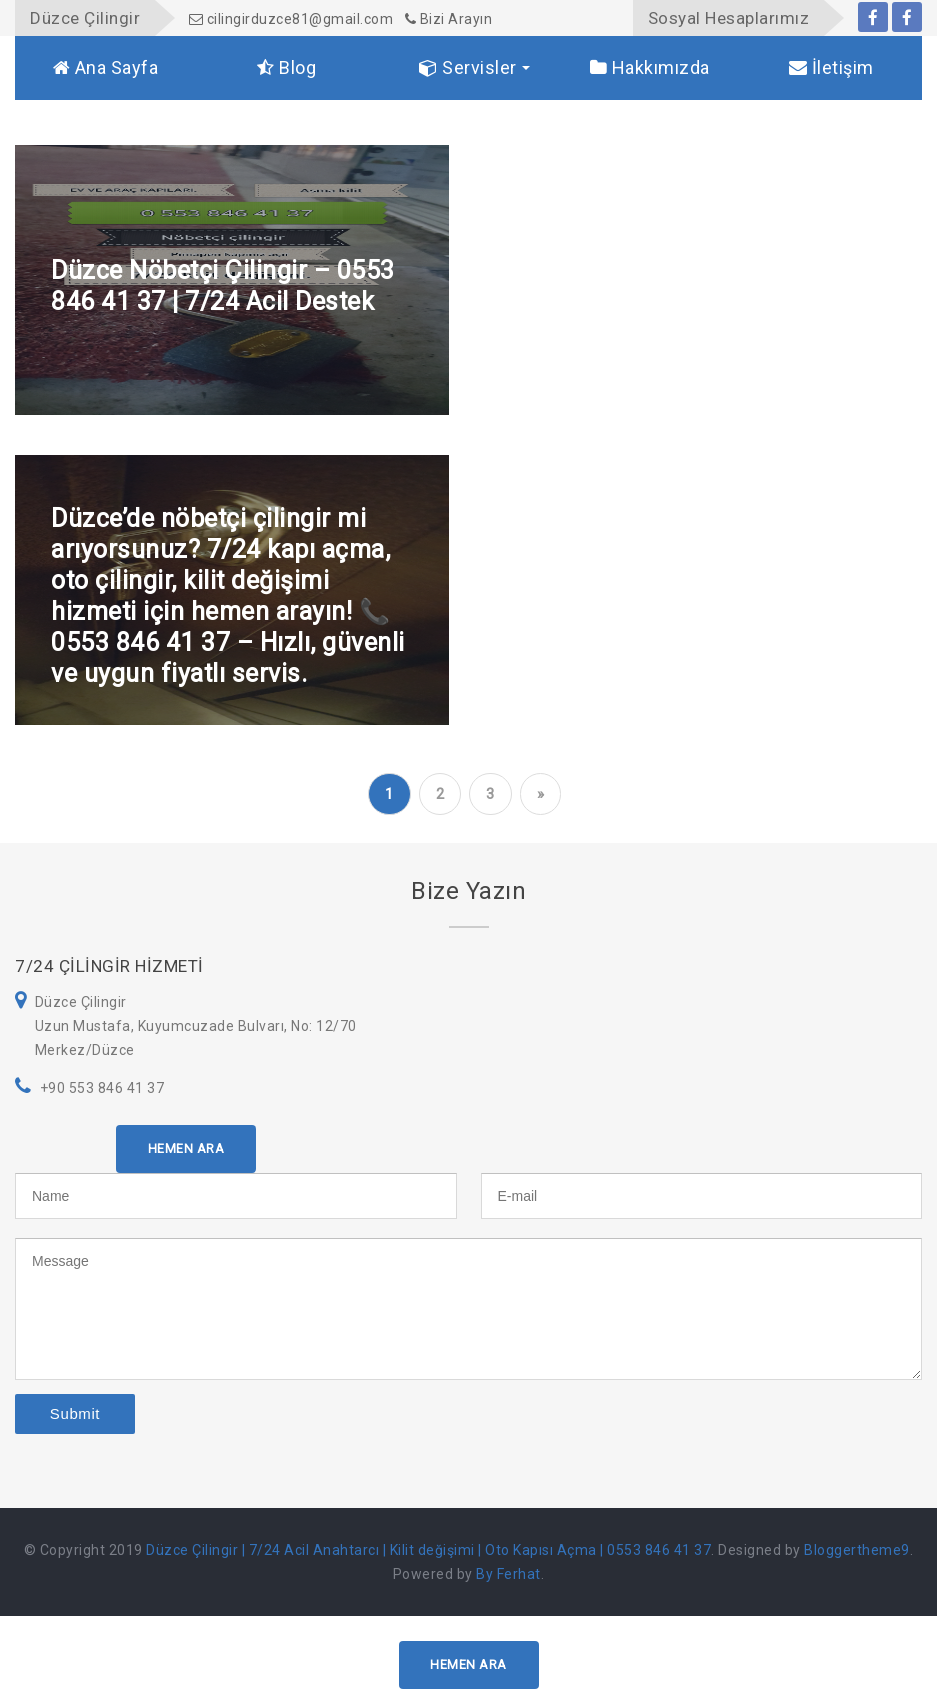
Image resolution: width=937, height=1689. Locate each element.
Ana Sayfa (106, 67)
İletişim (831, 67)
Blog (286, 67)
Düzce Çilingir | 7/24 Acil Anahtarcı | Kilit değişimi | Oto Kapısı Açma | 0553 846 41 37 (428, 1550)
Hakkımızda (650, 67)
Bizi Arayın (449, 19)
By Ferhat (508, 1574)
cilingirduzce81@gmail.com (291, 19)
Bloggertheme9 (857, 1550)
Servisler (468, 67)
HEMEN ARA (186, 1148)
